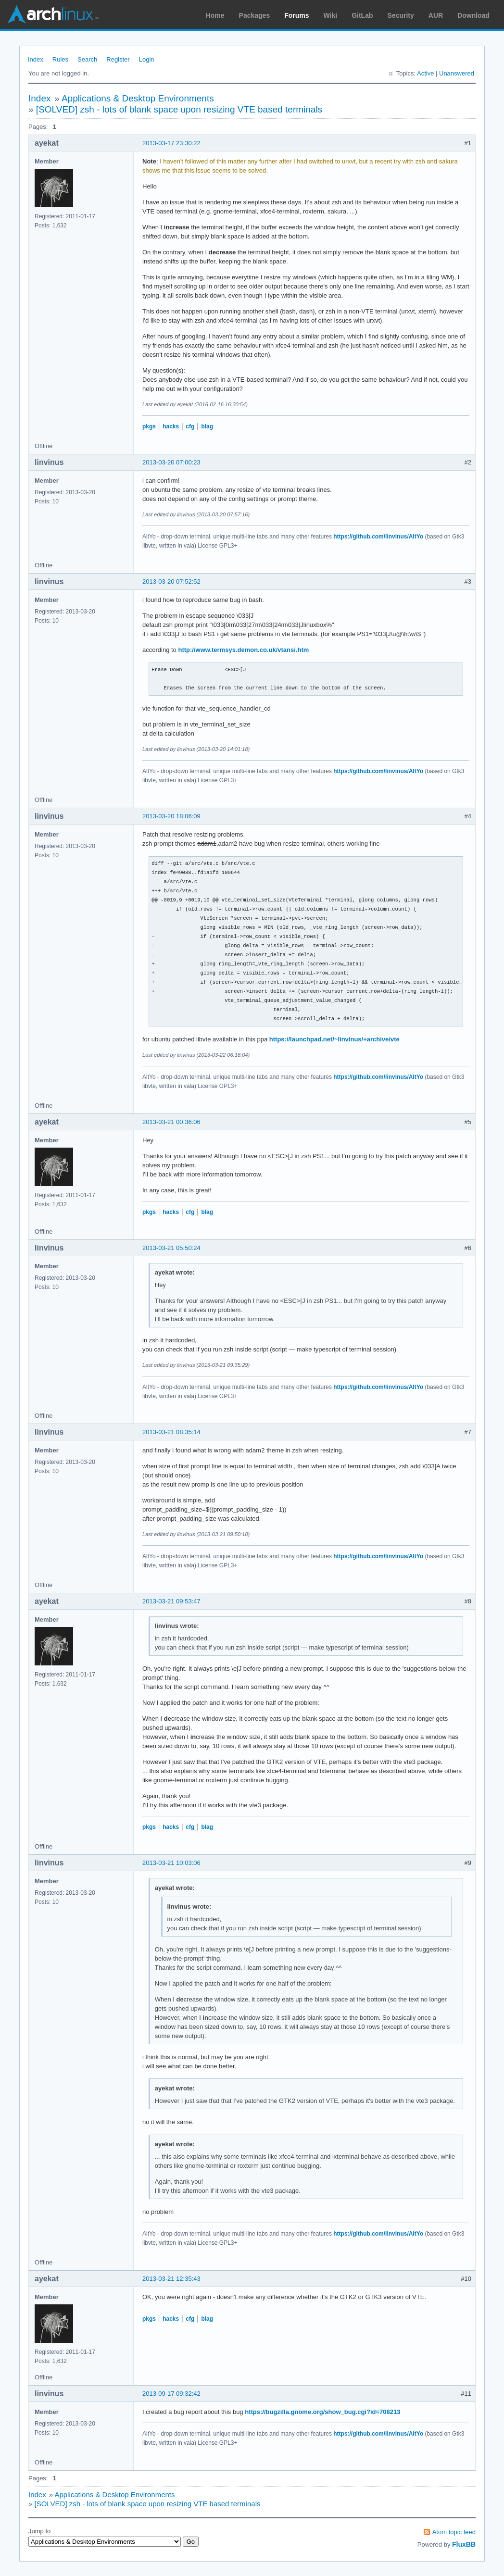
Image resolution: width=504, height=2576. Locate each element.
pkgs (149, 426)
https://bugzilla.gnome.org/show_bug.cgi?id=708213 (322, 2411)
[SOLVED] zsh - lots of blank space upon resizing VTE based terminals (179, 109)
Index (35, 59)
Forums (296, 15)
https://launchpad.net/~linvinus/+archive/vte (334, 1039)
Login (146, 59)
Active (425, 73)
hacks (171, 426)
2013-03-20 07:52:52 (171, 581)
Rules (60, 59)
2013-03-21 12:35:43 (171, 2278)
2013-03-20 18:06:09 (171, 816)
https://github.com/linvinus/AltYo (378, 536)
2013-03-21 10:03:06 (171, 1862)
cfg (190, 426)
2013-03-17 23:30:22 (171, 143)
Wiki (331, 15)
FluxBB (464, 2544)
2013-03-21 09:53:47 (171, 1601)
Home (215, 15)
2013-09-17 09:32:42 (171, 2393)
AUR (435, 15)
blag (207, 426)
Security (401, 15)
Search (87, 59)
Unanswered (456, 73)
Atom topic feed (454, 2532)
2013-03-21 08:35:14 (171, 1432)
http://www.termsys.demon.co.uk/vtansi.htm (243, 649)
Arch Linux (53, 14)
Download (473, 15)
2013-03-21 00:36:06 (171, 1121)
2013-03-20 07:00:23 (171, 462)
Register (117, 59)
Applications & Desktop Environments (138, 98)
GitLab (362, 15)
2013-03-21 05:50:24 (171, 1247)
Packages (254, 15)
